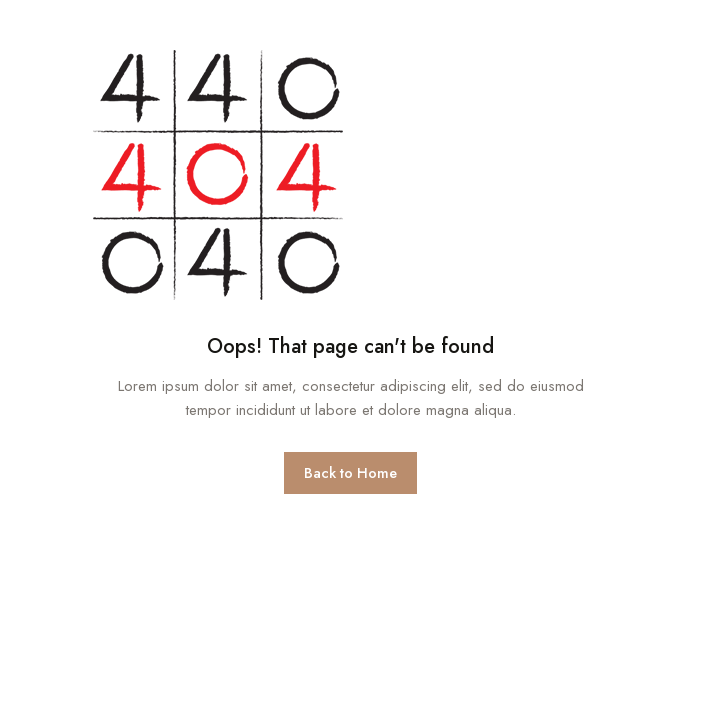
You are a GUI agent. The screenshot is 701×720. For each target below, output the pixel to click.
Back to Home (350, 472)
